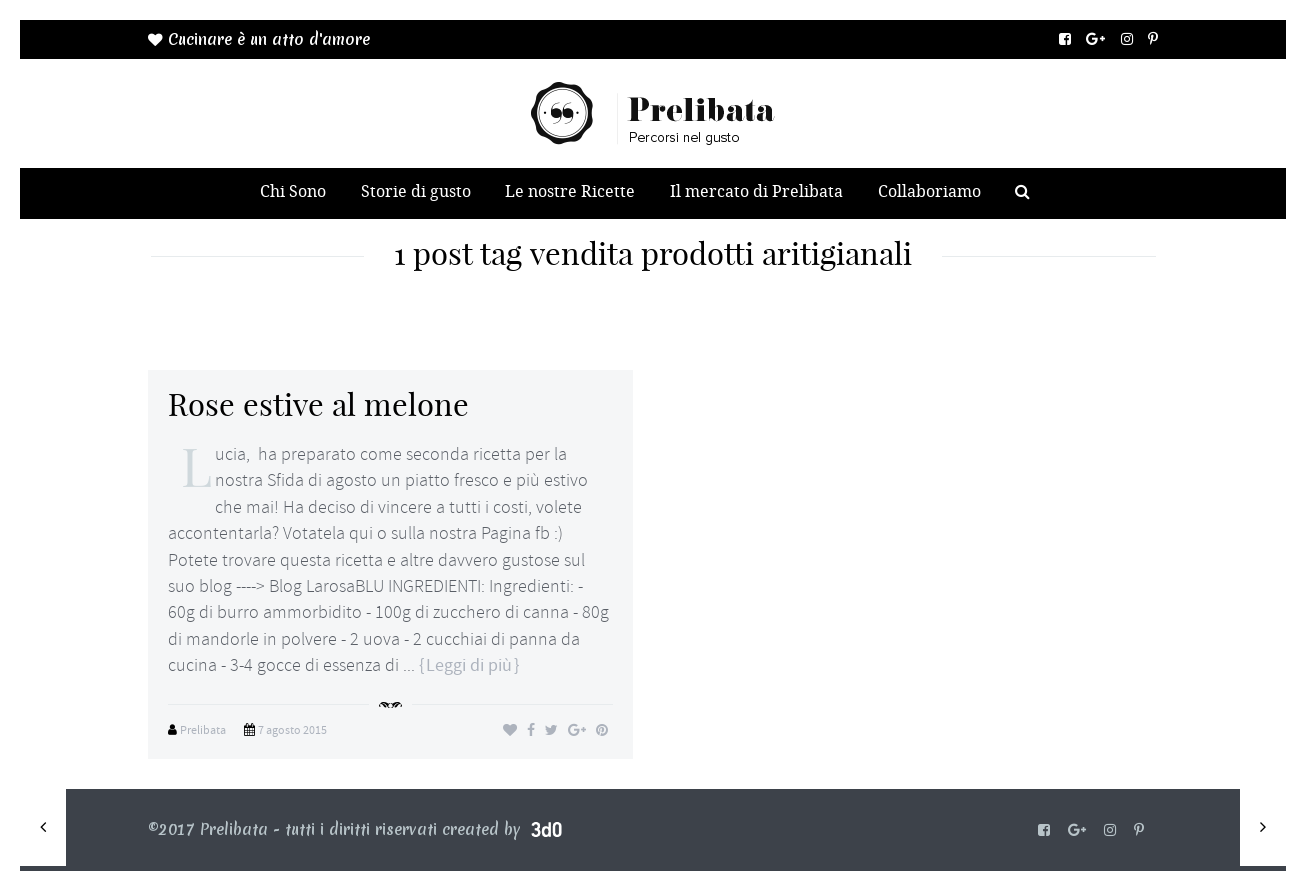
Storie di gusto (416, 191)
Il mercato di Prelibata (756, 191)
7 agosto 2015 (292, 730)
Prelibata (203, 730)
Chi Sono (293, 191)
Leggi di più (469, 665)
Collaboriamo (929, 191)
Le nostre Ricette (570, 191)
